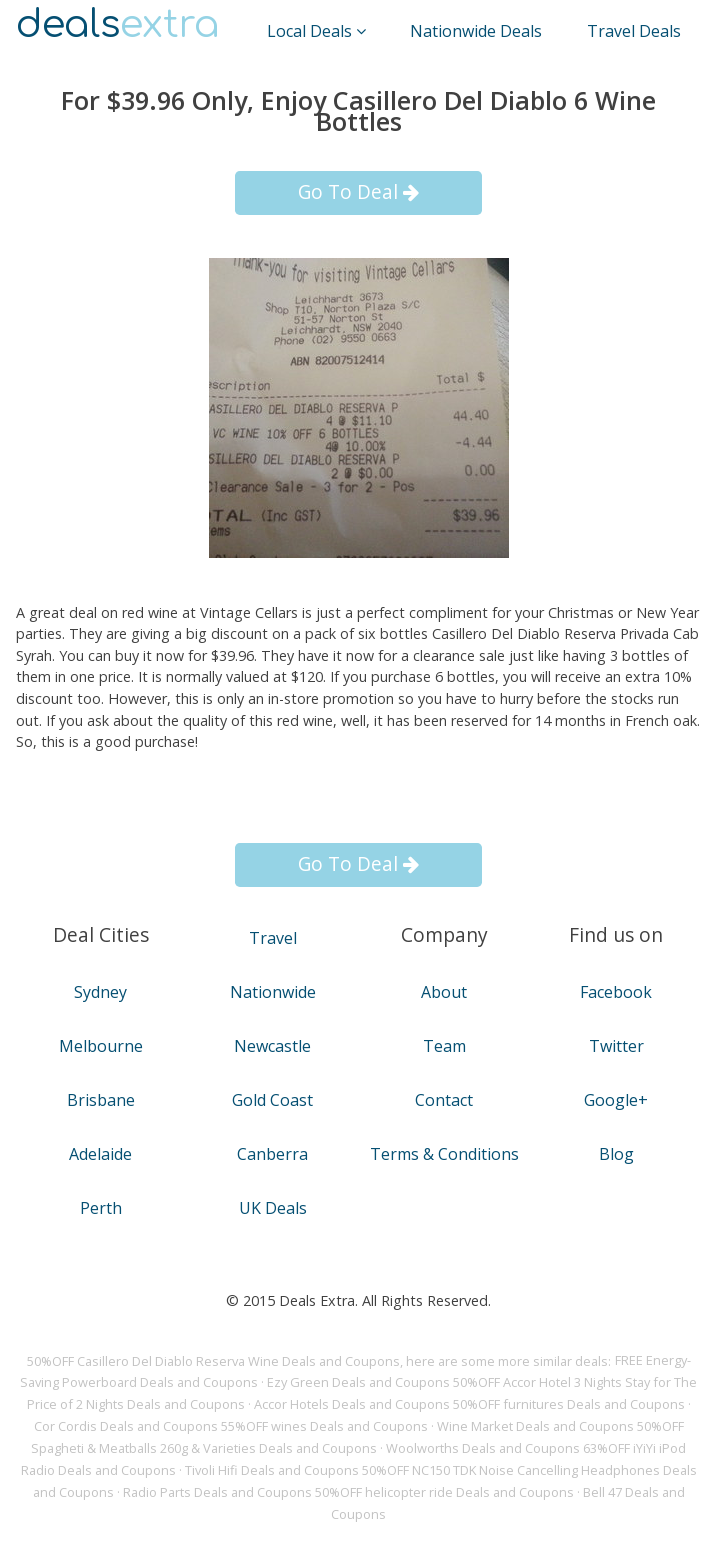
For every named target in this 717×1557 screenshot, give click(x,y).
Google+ (616, 1100)
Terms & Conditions (444, 1154)
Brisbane (101, 1100)
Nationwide (273, 992)
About (444, 992)
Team (444, 1046)
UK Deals (273, 1208)
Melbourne (101, 1046)
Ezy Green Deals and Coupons (358, 1383)
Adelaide (100, 1154)
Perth (101, 1208)
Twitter (616, 1046)
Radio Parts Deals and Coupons (217, 1493)
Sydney (100, 992)
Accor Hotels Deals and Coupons (352, 1405)
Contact (444, 1100)
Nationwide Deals (476, 31)
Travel (273, 938)
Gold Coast (272, 1100)
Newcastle (272, 1046)
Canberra (272, 1154)
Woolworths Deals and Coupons (483, 1449)
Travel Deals (634, 31)
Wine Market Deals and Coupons (535, 1427)
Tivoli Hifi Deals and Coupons (272, 1471)
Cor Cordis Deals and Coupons (126, 1427)
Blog (616, 1154)
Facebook (616, 992)
